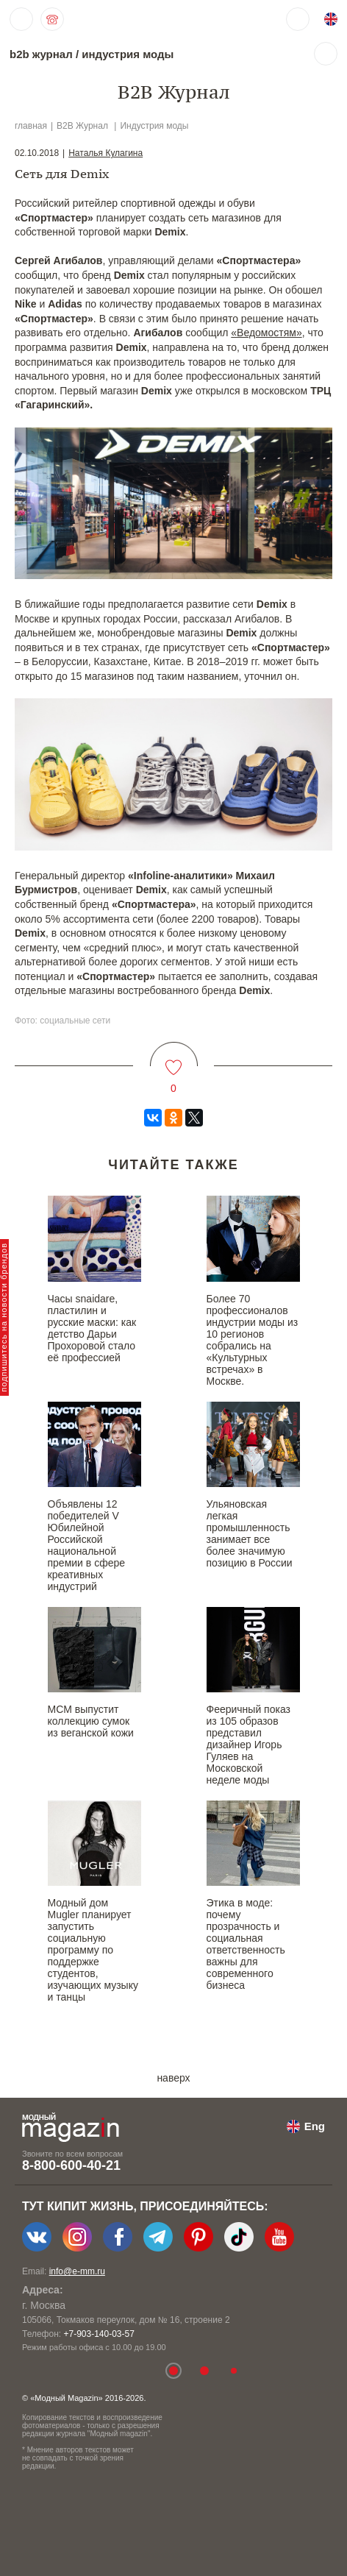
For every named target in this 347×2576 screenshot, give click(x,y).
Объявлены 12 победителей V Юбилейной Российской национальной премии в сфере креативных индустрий (87, 1545)
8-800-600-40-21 (71, 2165)
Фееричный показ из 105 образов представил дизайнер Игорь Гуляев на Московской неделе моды (248, 1744)
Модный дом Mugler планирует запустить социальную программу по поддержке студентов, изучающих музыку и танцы (93, 1950)
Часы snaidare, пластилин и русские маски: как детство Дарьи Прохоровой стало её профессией (92, 1328)
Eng (314, 2126)
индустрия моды (128, 54)
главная (31, 126)
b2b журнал (41, 54)
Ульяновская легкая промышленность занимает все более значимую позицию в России (250, 1533)
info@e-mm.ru (77, 2271)
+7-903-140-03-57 (98, 2334)
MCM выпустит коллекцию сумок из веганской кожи (91, 1721)
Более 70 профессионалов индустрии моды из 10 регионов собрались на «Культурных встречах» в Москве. (252, 1340)
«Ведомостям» (266, 332)
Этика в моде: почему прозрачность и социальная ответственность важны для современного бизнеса (246, 1944)
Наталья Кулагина (105, 153)
